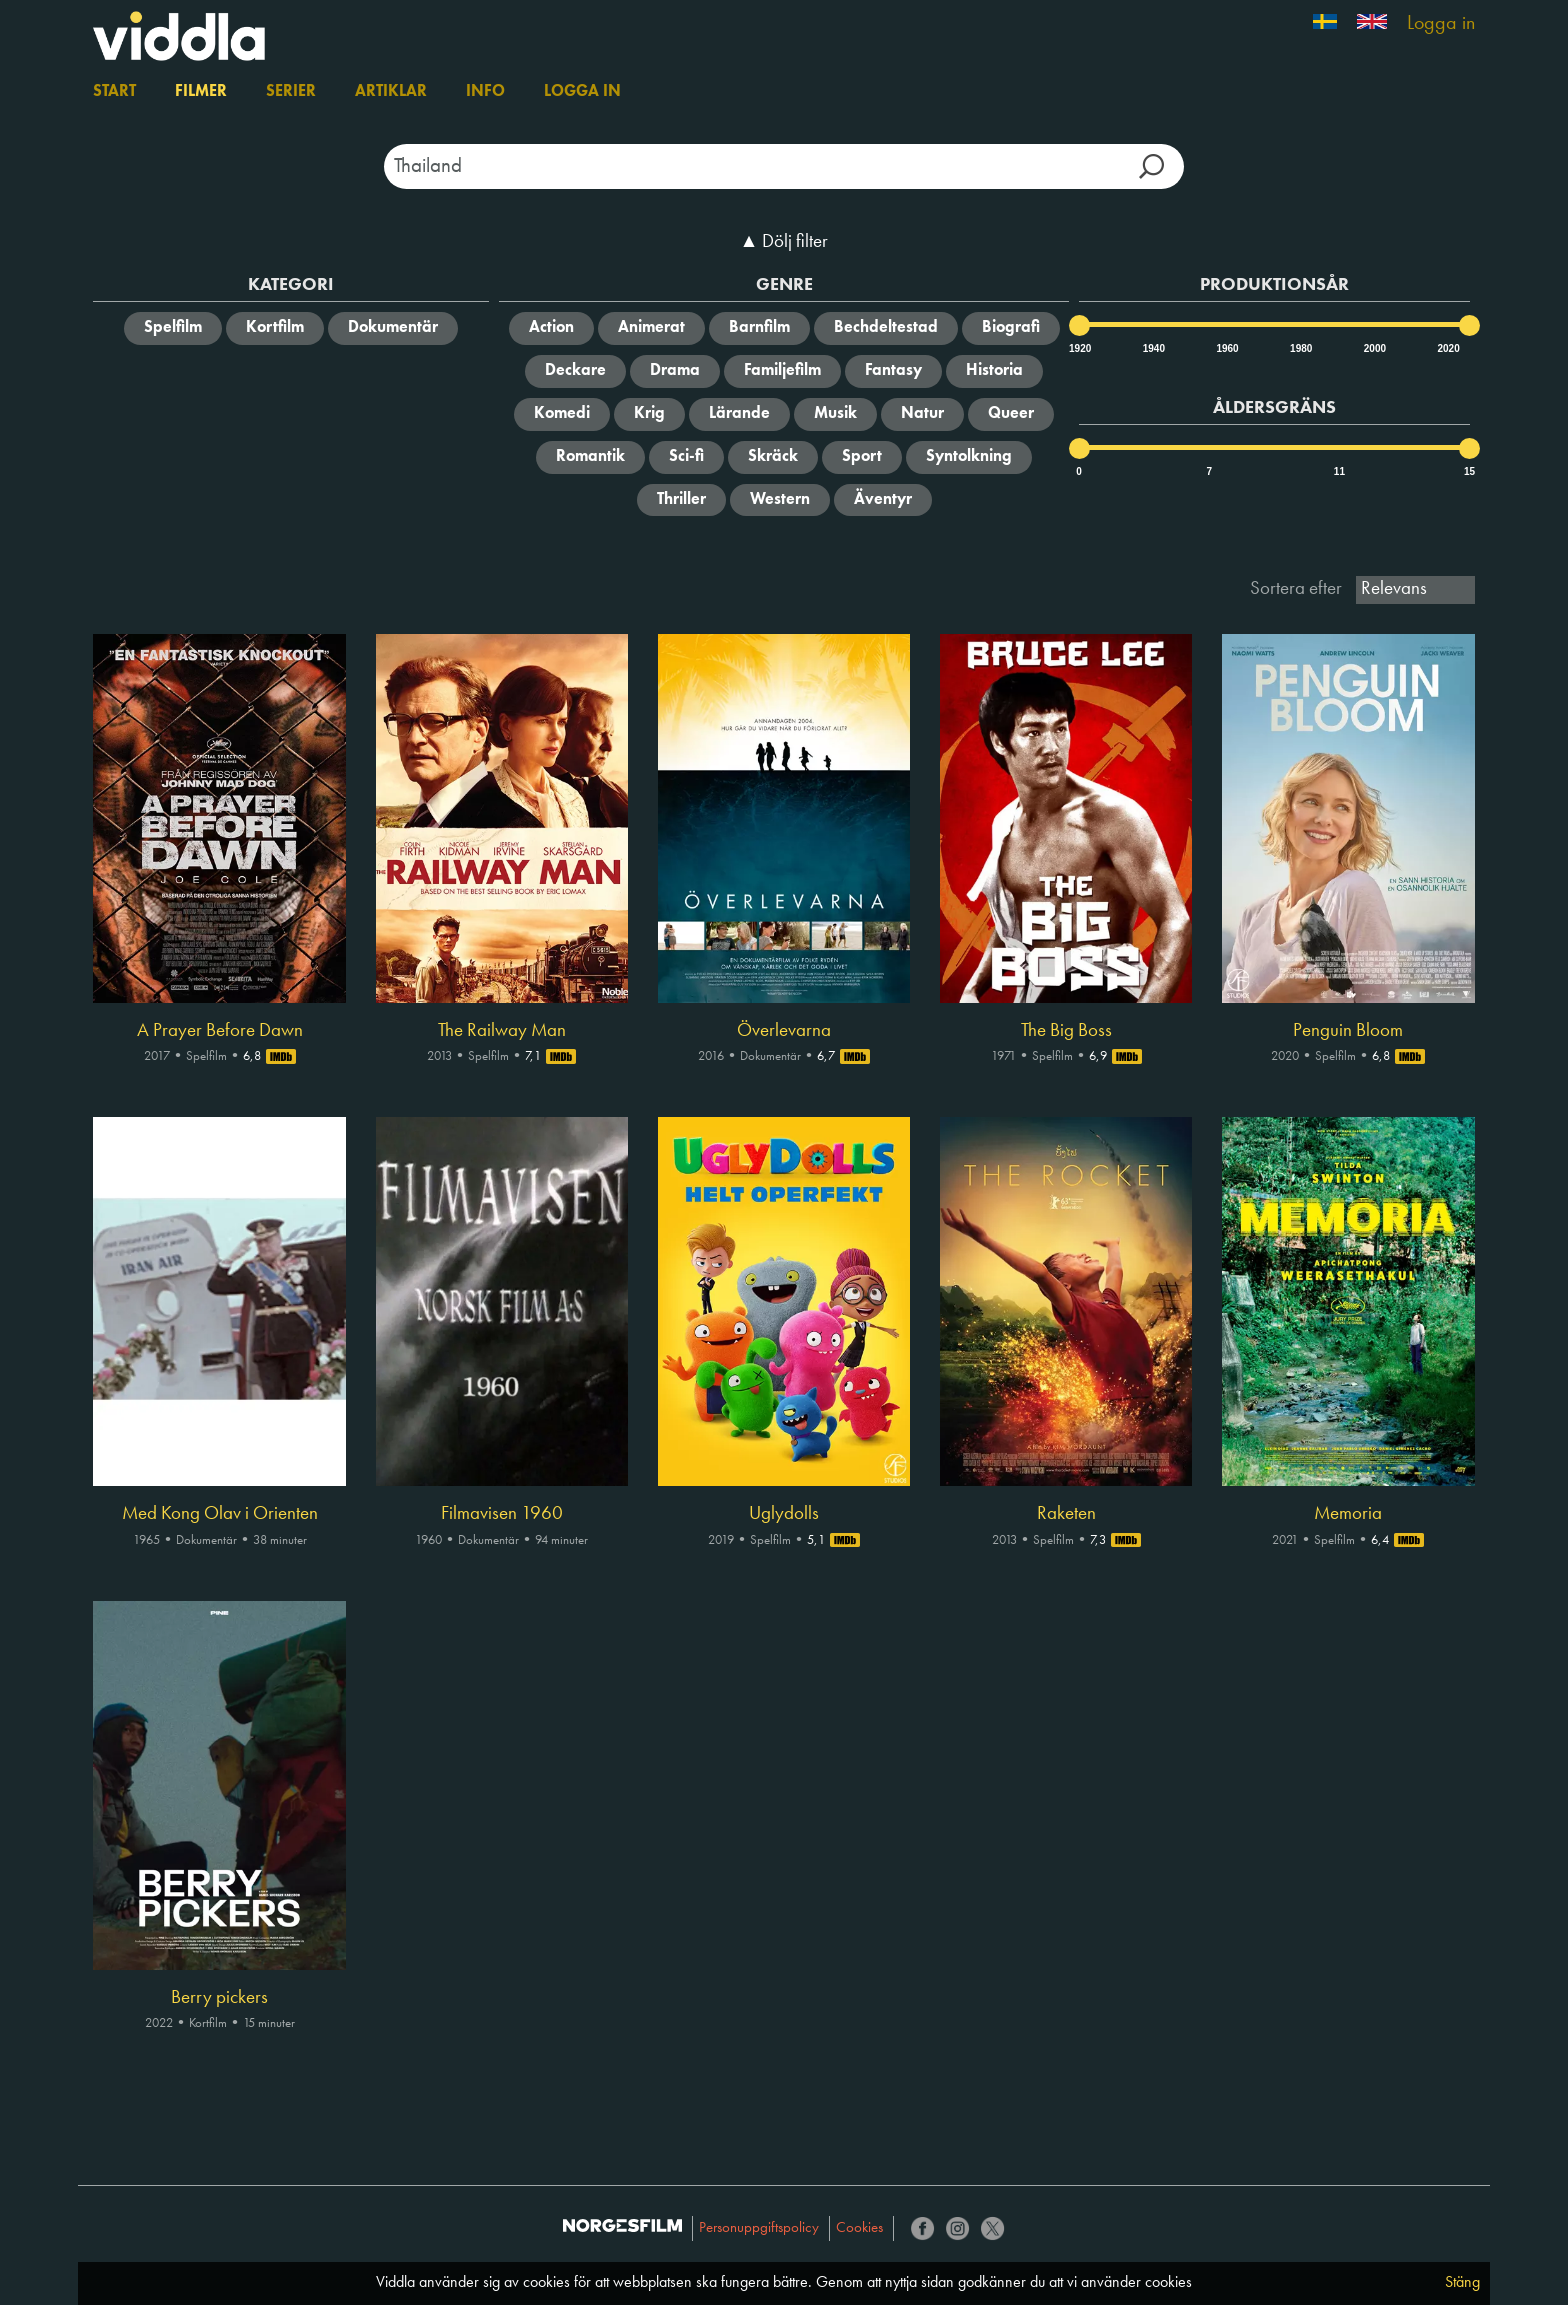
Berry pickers (219, 1998)
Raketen (1066, 1514)
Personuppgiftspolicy (759, 2228)
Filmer (201, 92)
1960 (1226, 348)
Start (114, 92)
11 (1339, 471)
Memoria (1348, 1514)
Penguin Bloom (1348, 1031)
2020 (1447, 348)
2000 (1374, 348)
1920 (1079, 348)
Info (485, 92)
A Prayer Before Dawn (220, 1031)
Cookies (859, 2228)
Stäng (1462, 2283)
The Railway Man (502, 1031)
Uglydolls (784, 1514)
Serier (291, 92)
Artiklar (391, 92)
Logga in (1441, 24)
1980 (1300, 348)
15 (1469, 471)
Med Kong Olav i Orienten (220, 1514)
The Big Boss (1066, 1031)
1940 (1153, 348)
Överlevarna (784, 1031)
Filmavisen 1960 (502, 1514)
